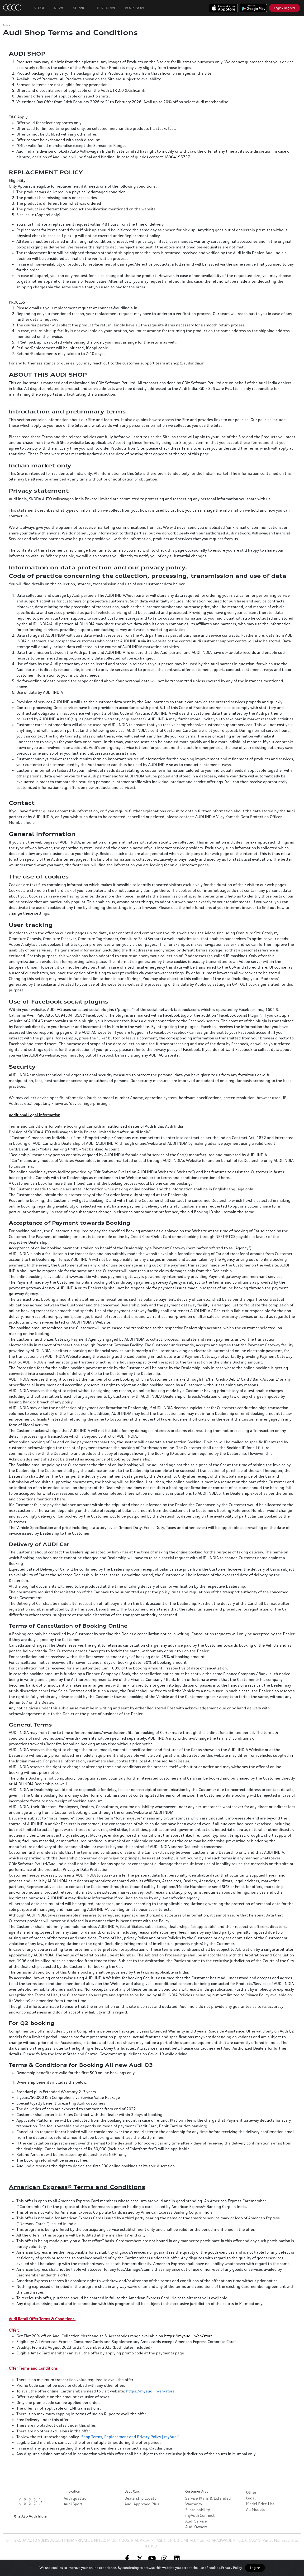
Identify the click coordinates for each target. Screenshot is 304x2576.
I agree (255, 2568)
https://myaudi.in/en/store (188, 2335)
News (59, 8)
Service (80, 8)
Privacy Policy (231, 2568)
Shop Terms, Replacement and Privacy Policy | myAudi (129, 2436)
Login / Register (284, 8)
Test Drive (106, 8)
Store (39, 8)
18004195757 (177, 157)
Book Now (134, 8)
